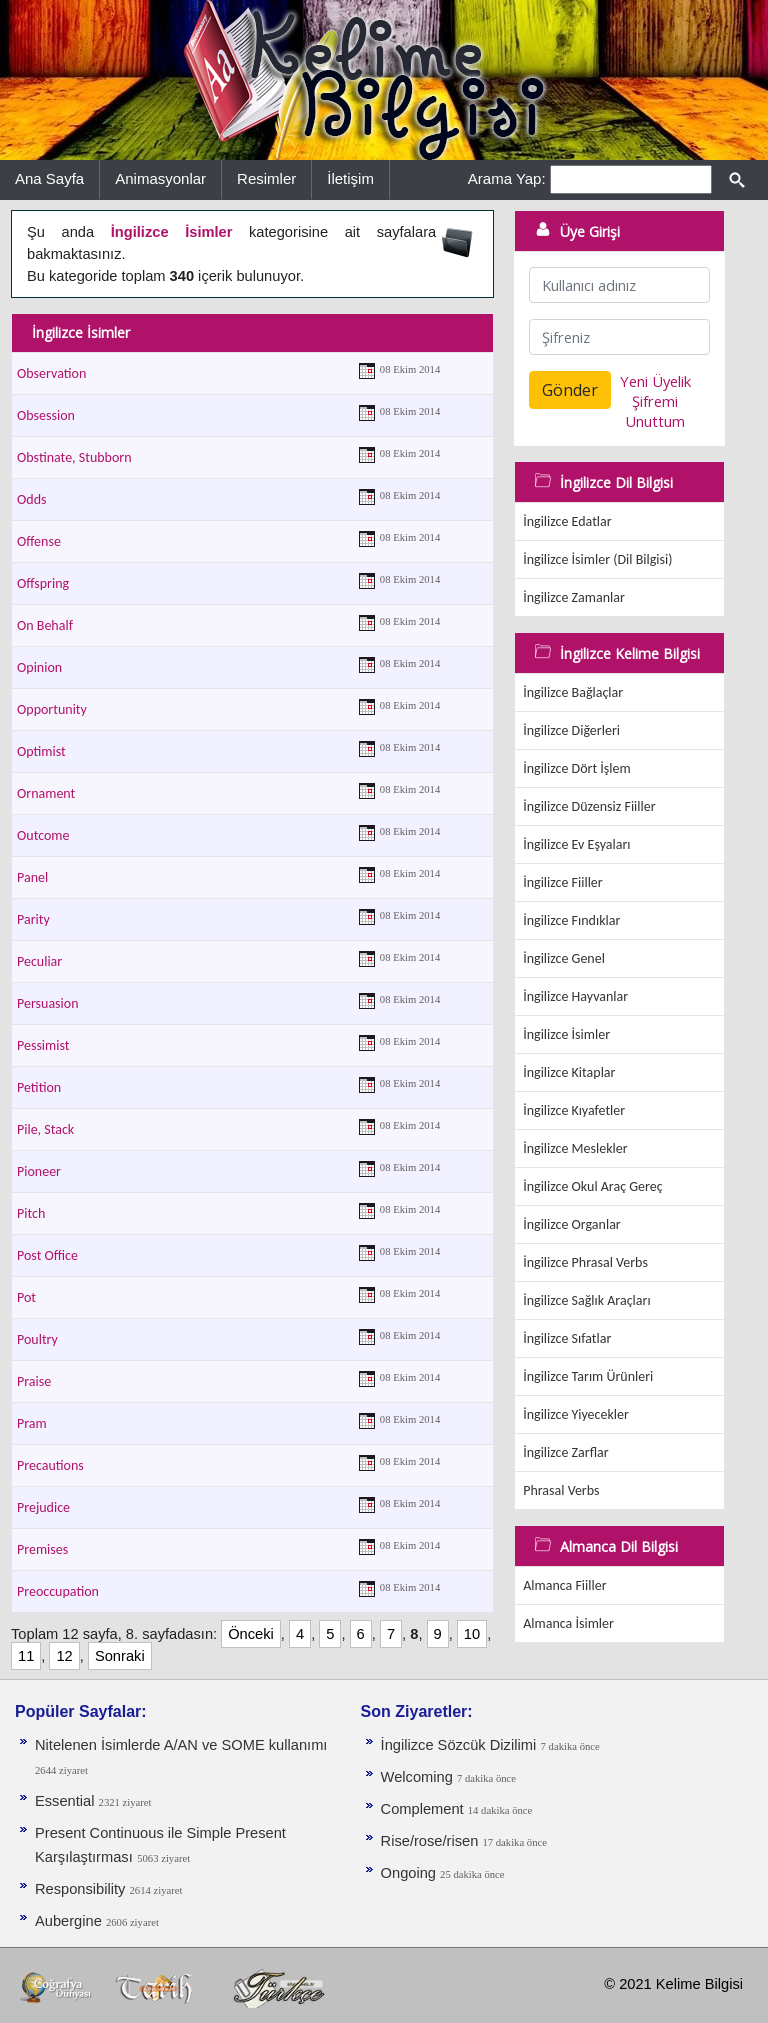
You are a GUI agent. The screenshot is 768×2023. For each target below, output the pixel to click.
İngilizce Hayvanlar (575, 996)
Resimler (266, 178)
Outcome (43, 835)
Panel (32, 877)
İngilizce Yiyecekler (576, 1414)
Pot (26, 1297)
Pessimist (43, 1045)
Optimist (41, 751)
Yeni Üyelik (655, 381)
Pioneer (39, 1171)
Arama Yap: (507, 178)
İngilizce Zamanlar (574, 597)
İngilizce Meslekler (575, 1148)
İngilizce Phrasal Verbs (585, 1262)
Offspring (43, 583)
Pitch (31, 1213)
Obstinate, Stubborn (74, 457)
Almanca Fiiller (564, 1585)
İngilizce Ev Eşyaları (576, 844)
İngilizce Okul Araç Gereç (592, 1186)
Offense (39, 541)
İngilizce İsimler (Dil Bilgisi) (597, 559)
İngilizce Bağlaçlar (573, 692)
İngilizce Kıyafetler (574, 1110)
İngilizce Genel (564, 958)
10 (472, 1634)
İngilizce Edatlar (567, 521)
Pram (32, 1423)
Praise (34, 1381)
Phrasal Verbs (561, 1490)
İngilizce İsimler (566, 1034)
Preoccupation (58, 1591)
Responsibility (82, 1889)
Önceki (251, 1634)
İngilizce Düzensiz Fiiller (589, 806)
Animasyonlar (160, 178)
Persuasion (48, 1003)
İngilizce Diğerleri (571, 730)
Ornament (46, 793)
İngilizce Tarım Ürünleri (588, 1376)
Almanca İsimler (568, 1623)
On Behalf (45, 625)
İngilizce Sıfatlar (567, 1338)
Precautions (50, 1465)
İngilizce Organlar (572, 1224)
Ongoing (410, 1873)
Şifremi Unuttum (655, 411)
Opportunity (52, 709)
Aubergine (70, 1921)
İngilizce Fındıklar (571, 920)
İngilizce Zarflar (565, 1452)
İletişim (350, 178)
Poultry (37, 1339)
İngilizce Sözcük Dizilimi (459, 1745)
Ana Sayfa (49, 178)
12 (64, 1656)
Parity (33, 919)
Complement (424, 1809)
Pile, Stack (45, 1129)
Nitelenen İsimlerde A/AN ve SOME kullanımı (181, 1745)
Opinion (39, 667)
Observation (51, 373)
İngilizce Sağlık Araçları (586, 1300)
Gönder (570, 390)
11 (26, 1656)
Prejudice (43, 1507)
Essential (67, 1801)
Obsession (46, 415)
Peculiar (39, 961)
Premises (42, 1549)
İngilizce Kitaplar (569, 1072)
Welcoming (419, 1777)
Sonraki (120, 1656)
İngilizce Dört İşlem (576, 768)
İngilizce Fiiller (563, 882)
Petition (39, 1087)
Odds (31, 499)
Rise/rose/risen (432, 1841)
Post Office (47, 1255)
